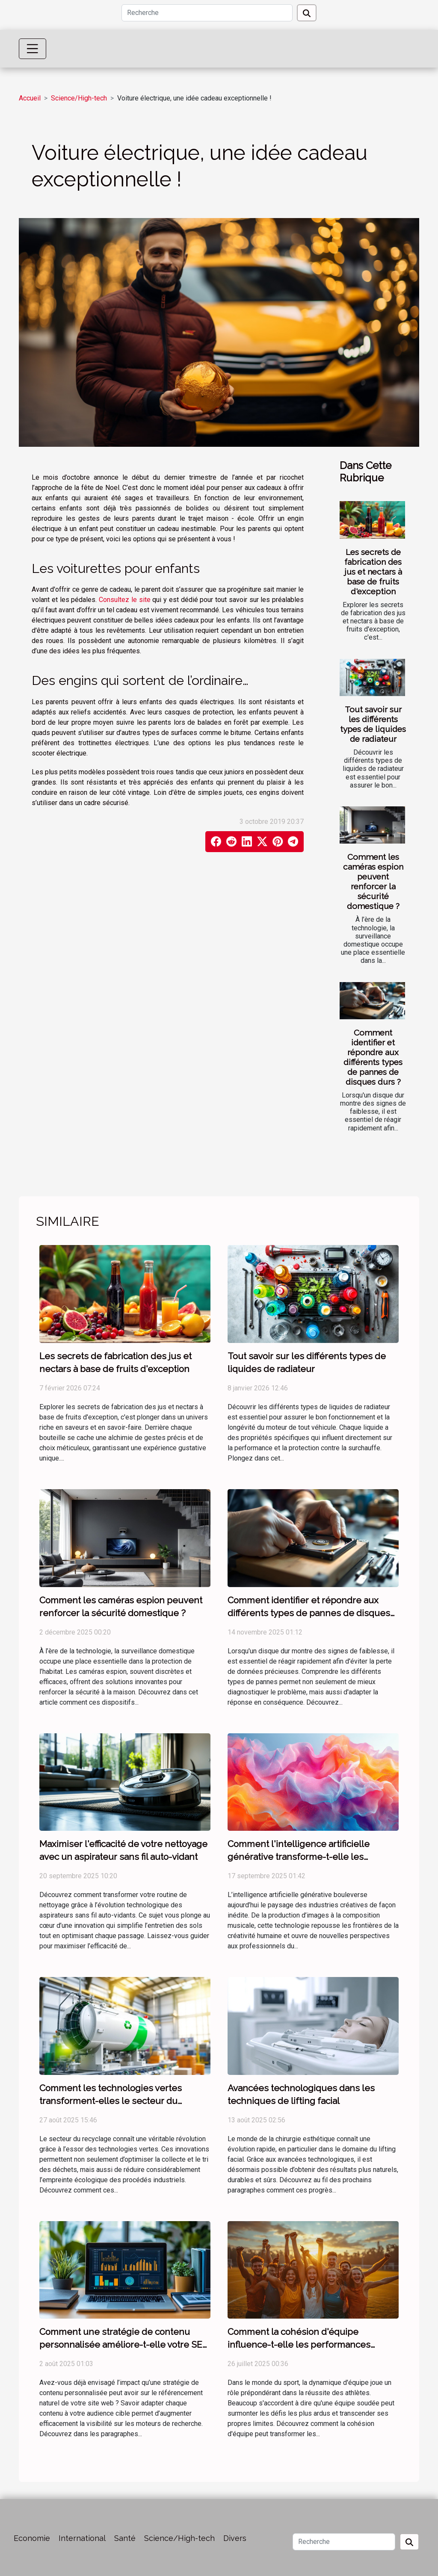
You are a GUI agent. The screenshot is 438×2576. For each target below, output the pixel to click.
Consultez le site (125, 600)
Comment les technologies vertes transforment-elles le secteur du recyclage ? (110, 2101)
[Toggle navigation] (32, 48)
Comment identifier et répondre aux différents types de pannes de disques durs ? (372, 1057)
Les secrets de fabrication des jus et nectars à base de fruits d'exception (373, 571)
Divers (234, 2538)
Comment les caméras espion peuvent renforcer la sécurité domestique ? (373, 881)
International (82, 2538)
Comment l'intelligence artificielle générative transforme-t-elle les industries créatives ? (299, 1856)
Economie (32, 2538)
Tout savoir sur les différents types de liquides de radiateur (373, 724)
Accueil (30, 98)
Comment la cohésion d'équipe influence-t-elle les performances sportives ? (299, 2344)
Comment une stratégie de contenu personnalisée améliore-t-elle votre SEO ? (124, 2344)
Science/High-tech (79, 98)
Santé (125, 2538)
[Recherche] (207, 12)
